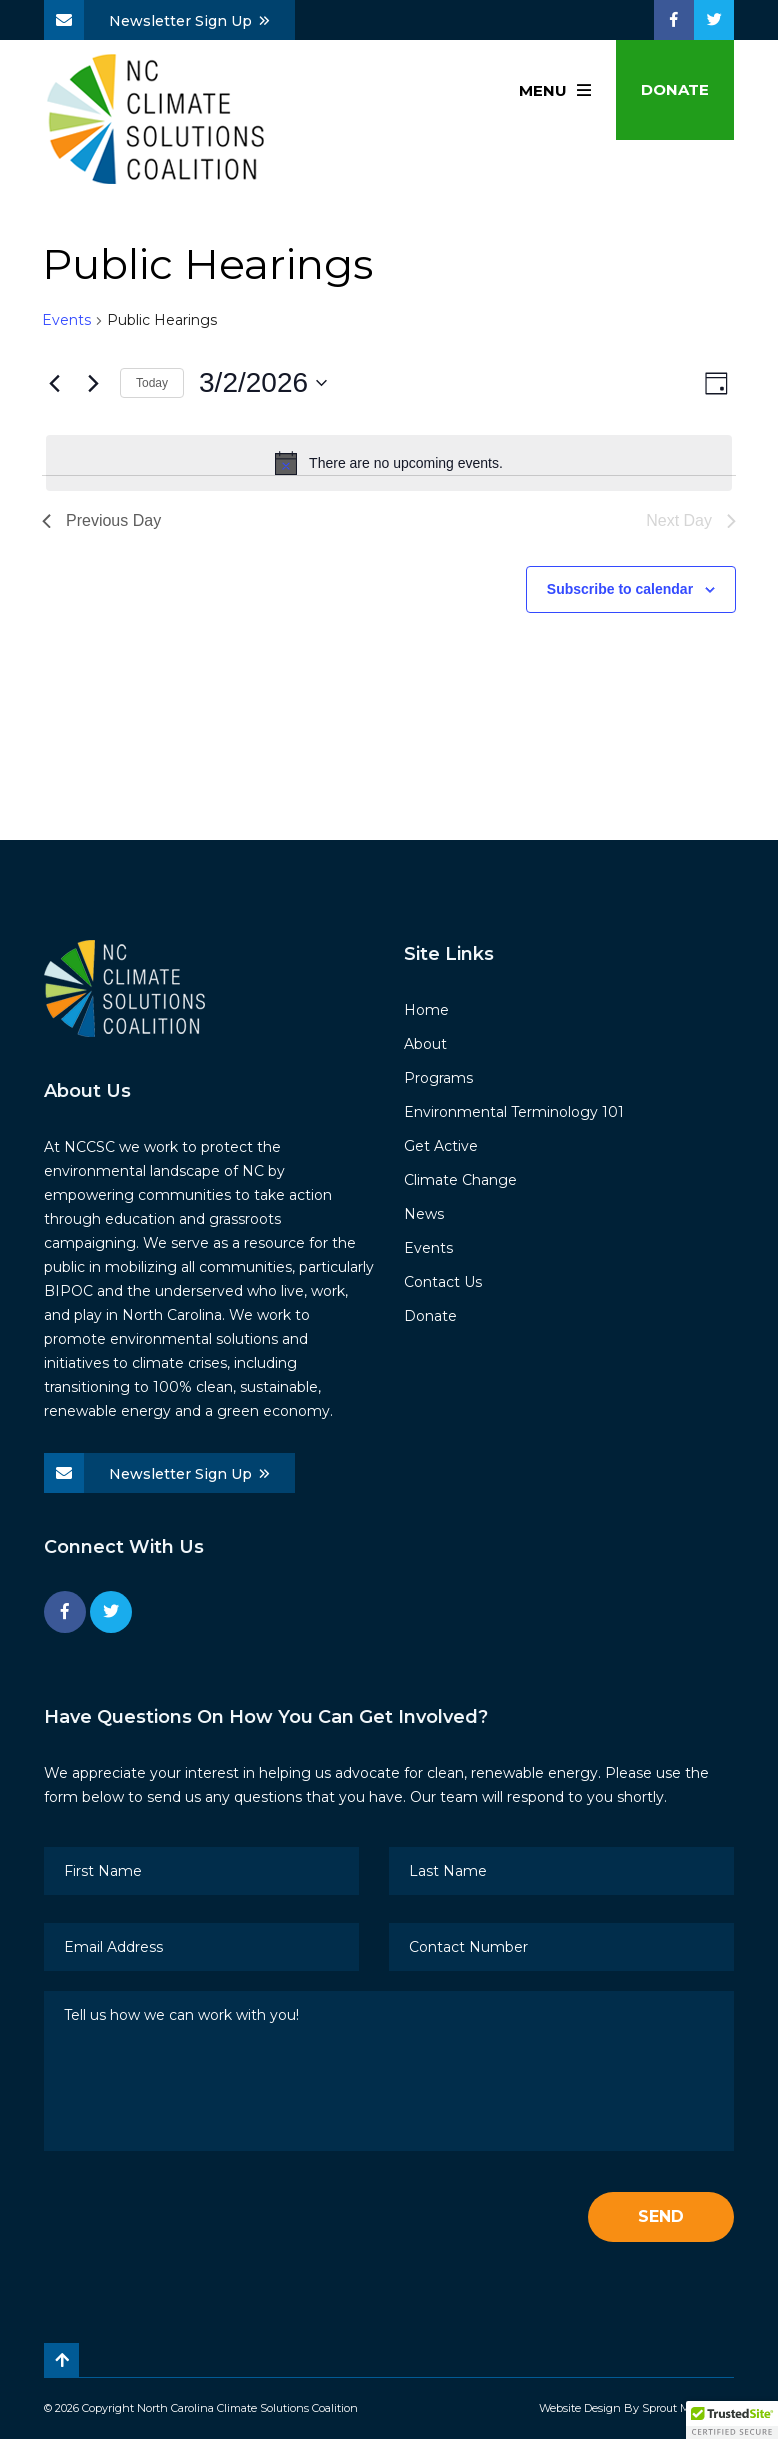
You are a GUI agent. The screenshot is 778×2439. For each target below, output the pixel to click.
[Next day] (93, 383)
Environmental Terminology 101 (514, 1112)
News (424, 1214)
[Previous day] (54, 383)
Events (66, 320)
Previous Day (101, 520)
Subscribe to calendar (620, 589)
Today (152, 383)
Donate (675, 89)
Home (426, 1010)
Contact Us (443, 1282)
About (425, 1044)
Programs (438, 1078)
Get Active (441, 1146)
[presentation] (196, 2218)
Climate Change (460, 1180)
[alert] (389, 463)
